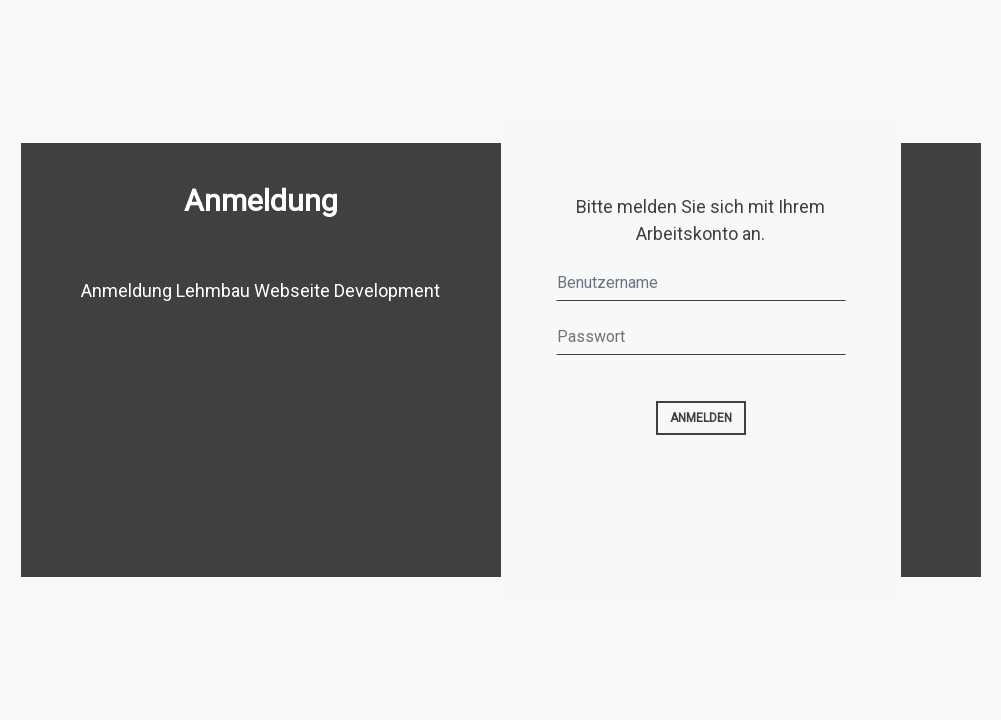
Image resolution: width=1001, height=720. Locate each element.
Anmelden (701, 418)
